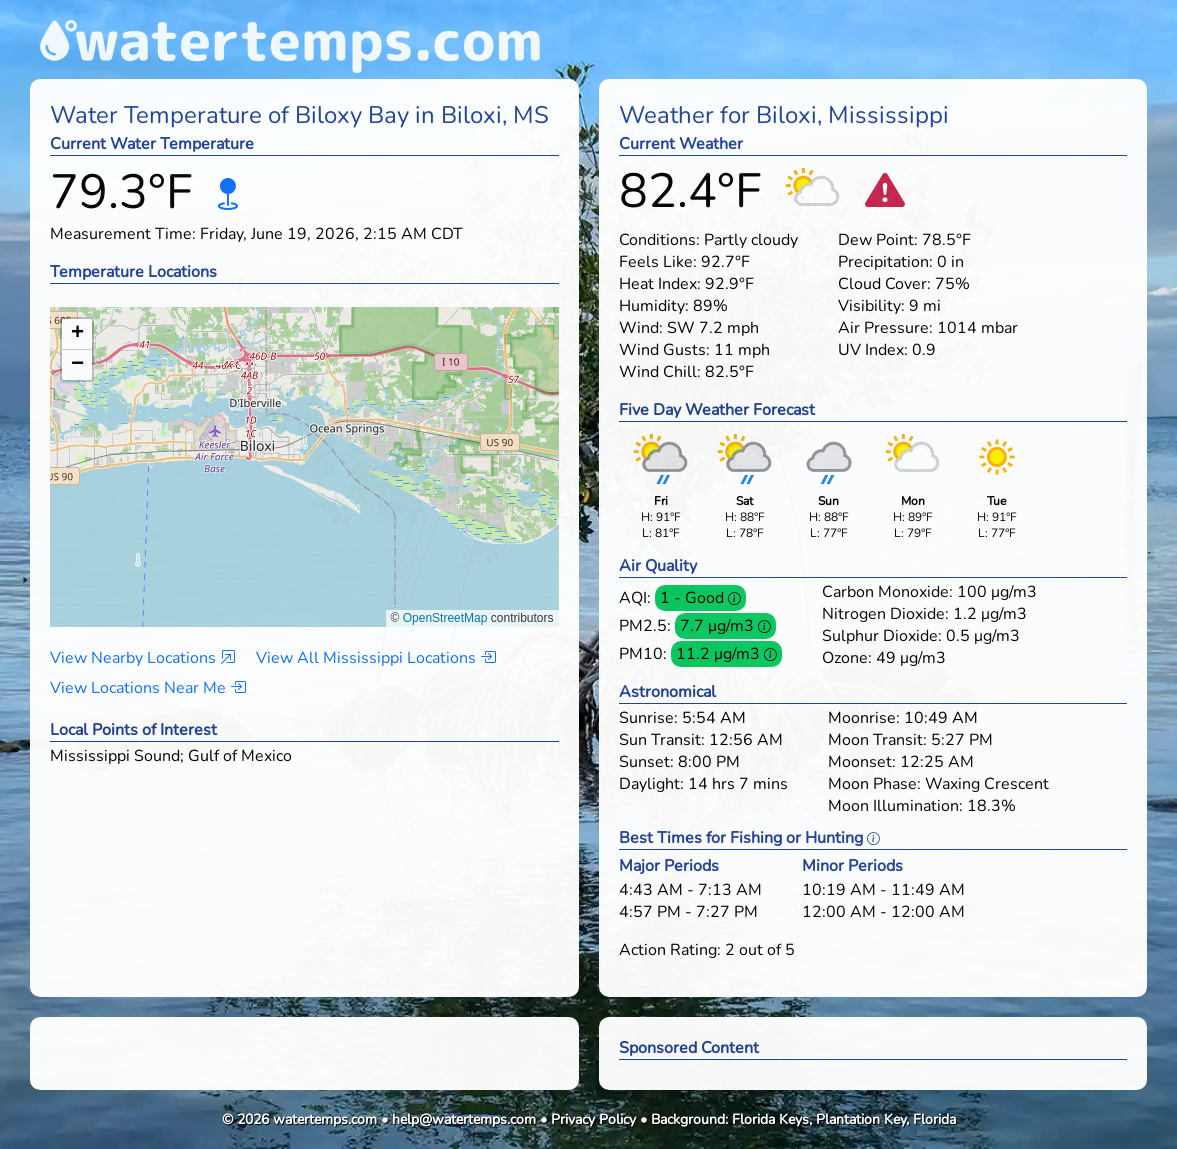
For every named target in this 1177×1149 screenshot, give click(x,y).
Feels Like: (658, 262)
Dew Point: (878, 240)
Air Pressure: (885, 328)
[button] (304, 447)
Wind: (641, 328)
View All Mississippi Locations (376, 658)
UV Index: (873, 350)
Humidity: (654, 306)
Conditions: (659, 240)
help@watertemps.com (464, 1119)
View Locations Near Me (148, 688)
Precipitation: (885, 262)
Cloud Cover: (884, 284)
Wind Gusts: (664, 350)
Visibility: (871, 306)
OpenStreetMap (445, 618)
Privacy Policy (593, 1119)
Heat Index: (660, 284)
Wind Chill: (660, 372)
